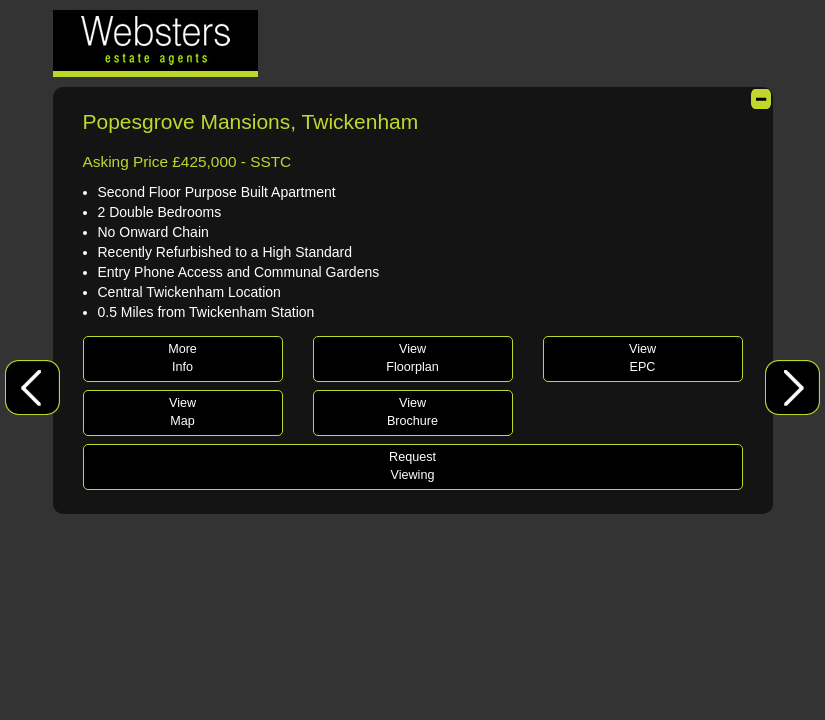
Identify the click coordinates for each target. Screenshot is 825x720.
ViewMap (182, 412)
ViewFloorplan (412, 358)
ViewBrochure (412, 412)
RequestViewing (412, 466)
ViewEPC (642, 358)
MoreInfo (182, 358)
